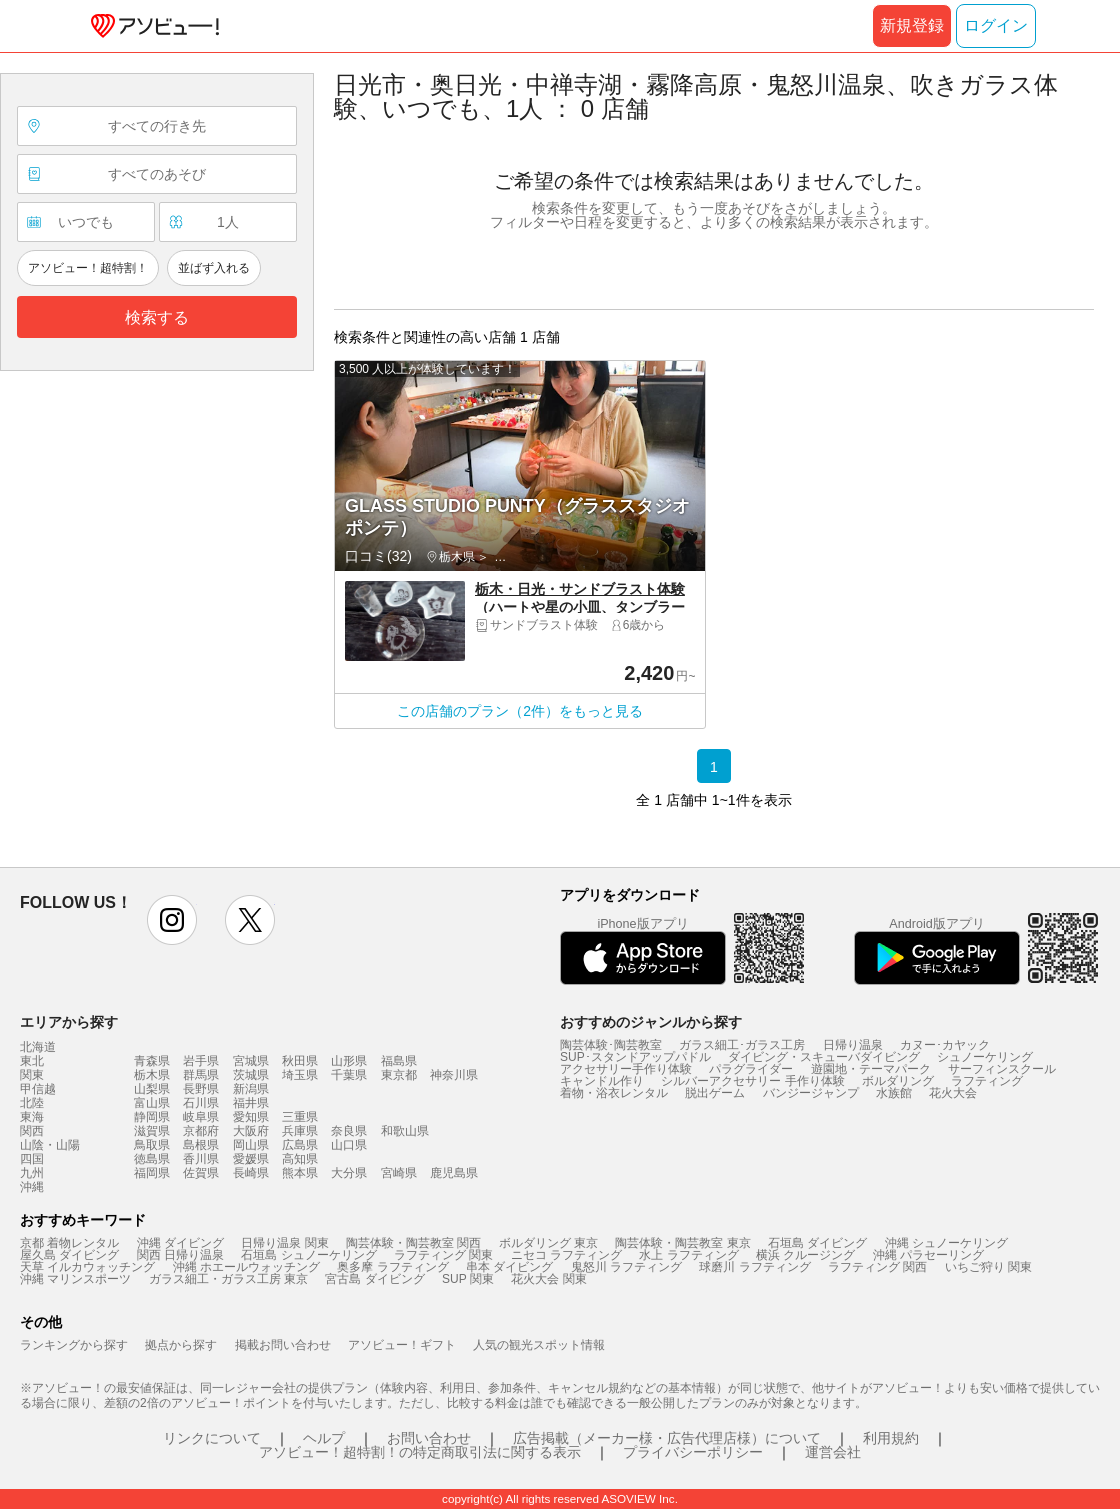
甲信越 (38, 1089)
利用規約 (891, 1438)
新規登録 (912, 25)
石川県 (201, 1103)
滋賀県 (152, 1131)
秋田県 (300, 1061)
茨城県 (251, 1075)
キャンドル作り (602, 1081)
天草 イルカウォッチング (87, 1267)
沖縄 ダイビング (180, 1243)
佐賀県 (201, 1173)
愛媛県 (251, 1159)
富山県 (152, 1103)
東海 (32, 1117)
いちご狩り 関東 (988, 1267)
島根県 (201, 1145)
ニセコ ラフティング (566, 1255)
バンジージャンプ (811, 1093)
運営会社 (833, 1452)
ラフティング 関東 (443, 1255)
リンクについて (212, 1438)
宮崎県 (399, 1173)
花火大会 (953, 1093)
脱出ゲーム (715, 1093)
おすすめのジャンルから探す (651, 1022)
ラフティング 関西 (877, 1267)
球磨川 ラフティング (754, 1267)
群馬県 (201, 1075)
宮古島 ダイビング (374, 1279)
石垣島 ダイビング (817, 1243)
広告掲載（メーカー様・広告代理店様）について (667, 1438)
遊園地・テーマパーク (871, 1069)
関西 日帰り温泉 (180, 1255)
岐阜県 (201, 1117)
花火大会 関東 (548, 1279)
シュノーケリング (985, 1057)
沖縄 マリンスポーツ (75, 1279)
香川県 (201, 1159)
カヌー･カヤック (945, 1045)
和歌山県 (405, 1131)
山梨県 (152, 1089)
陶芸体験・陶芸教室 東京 (682, 1243)
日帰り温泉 (853, 1045)
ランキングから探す (74, 1345)
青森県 (152, 1061)
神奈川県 (454, 1075)
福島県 (399, 1061)
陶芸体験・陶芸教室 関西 (413, 1243)
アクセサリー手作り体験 (626, 1069)
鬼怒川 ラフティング (626, 1267)
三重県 (300, 1117)
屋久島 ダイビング (69, 1255)
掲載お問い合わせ (283, 1345)
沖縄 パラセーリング (928, 1255)
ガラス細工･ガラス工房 (742, 1045)
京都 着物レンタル (69, 1243)
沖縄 (32, 1187)
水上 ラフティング (688, 1255)
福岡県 (152, 1173)
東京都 (399, 1075)
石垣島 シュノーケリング (308, 1255)
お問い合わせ (429, 1438)
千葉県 (349, 1075)
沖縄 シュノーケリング (946, 1243)
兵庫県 (300, 1131)
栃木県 (152, 1075)
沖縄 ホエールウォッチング (246, 1267)
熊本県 (300, 1173)
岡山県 (251, 1145)
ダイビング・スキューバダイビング (824, 1057)
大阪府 (251, 1131)
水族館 (894, 1093)
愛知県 (251, 1117)
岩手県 (201, 1061)
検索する (157, 317)
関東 (32, 1075)
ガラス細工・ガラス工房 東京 (228, 1279)
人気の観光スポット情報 (539, 1345)
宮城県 (251, 1061)
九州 (32, 1173)
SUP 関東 (468, 1279)
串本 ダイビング (509, 1267)
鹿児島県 (454, 1173)
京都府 (201, 1131)
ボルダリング (898, 1081)
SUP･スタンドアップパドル (635, 1057)
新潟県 (251, 1089)
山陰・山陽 (50, 1145)
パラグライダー (751, 1069)
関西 (32, 1131)
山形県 (349, 1061)
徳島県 (152, 1159)
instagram (172, 920)
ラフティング (987, 1081)
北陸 (32, 1103)
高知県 (300, 1159)
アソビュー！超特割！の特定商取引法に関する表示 (420, 1452)
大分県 (349, 1173)
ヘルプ (324, 1438)
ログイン (996, 25)
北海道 (38, 1047)
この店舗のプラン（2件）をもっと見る (520, 711)
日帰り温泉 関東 (284, 1243)
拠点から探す (181, 1345)
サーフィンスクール (1002, 1069)
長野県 (201, 1089)
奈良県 (349, 1131)
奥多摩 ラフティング (392, 1267)
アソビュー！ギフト (402, 1345)
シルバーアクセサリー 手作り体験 (752, 1081)
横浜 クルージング (805, 1255)
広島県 (300, 1145)
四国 (32, 1159)
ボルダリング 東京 (548, 1243)
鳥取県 (152, 1145)
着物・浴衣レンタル (614, 1093)
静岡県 (152, 1117)
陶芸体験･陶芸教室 (611, 1045)
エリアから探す (69, 1022)
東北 (32, 1061)
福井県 (251, 1103)
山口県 (349, 1145)
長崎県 (251, 1173)
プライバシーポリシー (693, 1452)
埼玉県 (300, 1075)
